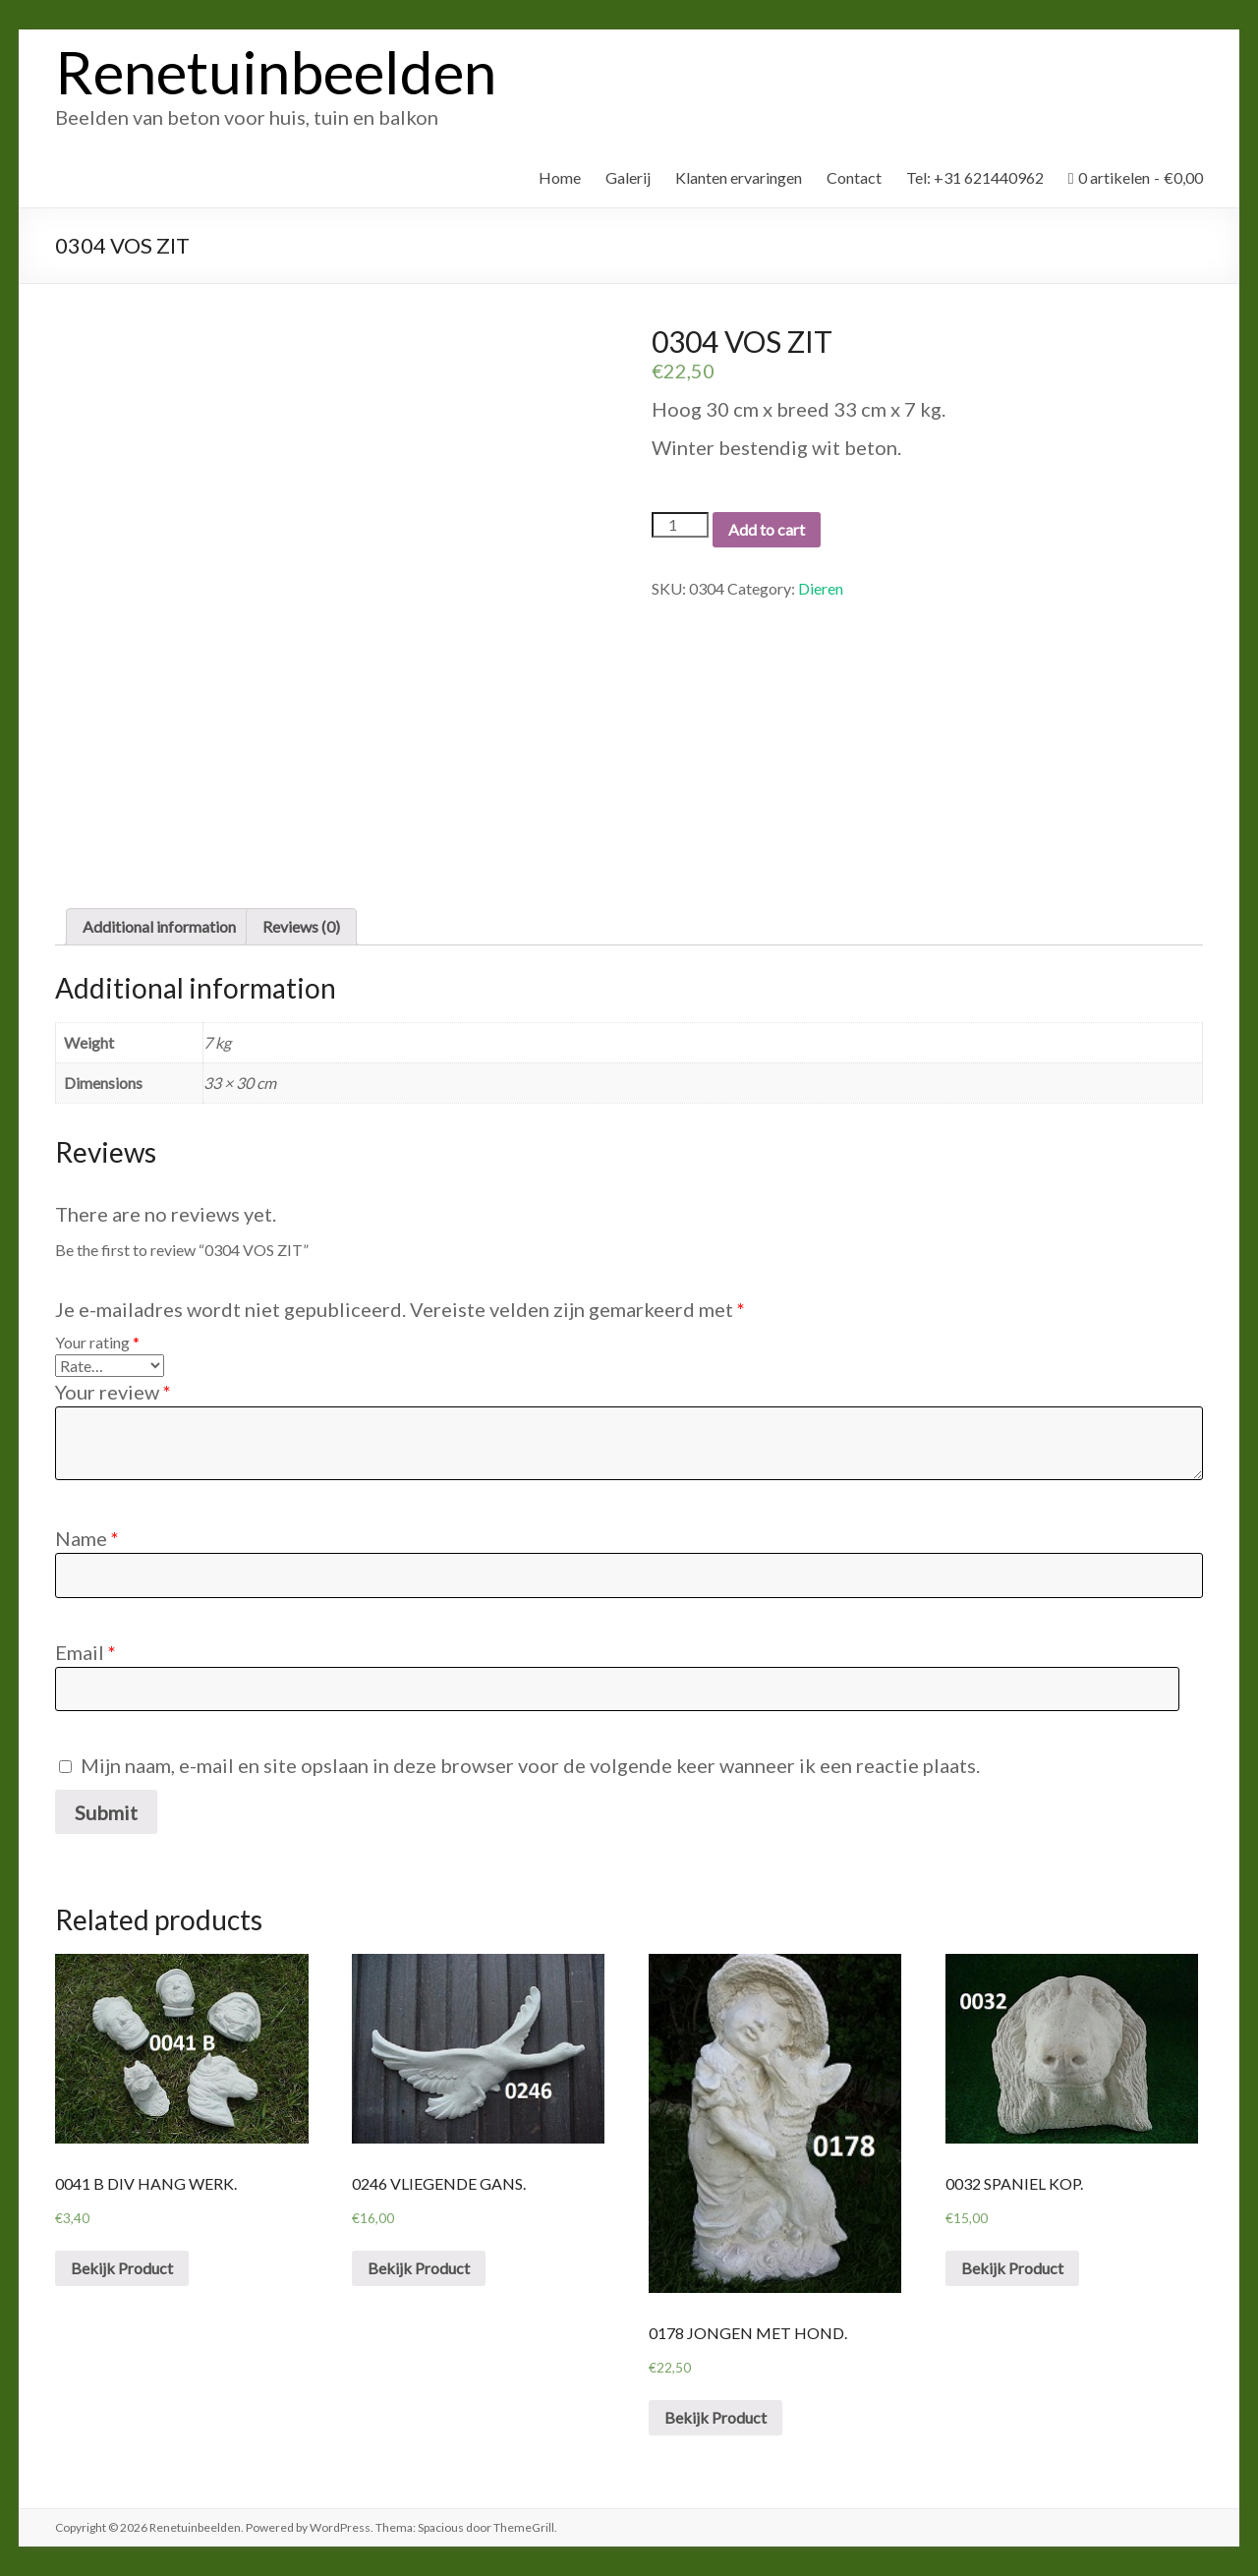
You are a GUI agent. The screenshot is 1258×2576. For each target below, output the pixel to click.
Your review (113, 1391)
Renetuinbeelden (275, 71)
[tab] (159, 926)
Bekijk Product (122, 2268)
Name (87, 1538)
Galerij (628, 177)
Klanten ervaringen (738, 177)
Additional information (159, 926)
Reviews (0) (301, 926)
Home (560, 177)
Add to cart (766, 529)
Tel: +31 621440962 (975, 177)
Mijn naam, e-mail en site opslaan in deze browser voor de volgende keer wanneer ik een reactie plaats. (530, 1765)
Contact (854, 177)
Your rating (97, 1342)
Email (85, 1652)
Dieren (820, 588)
